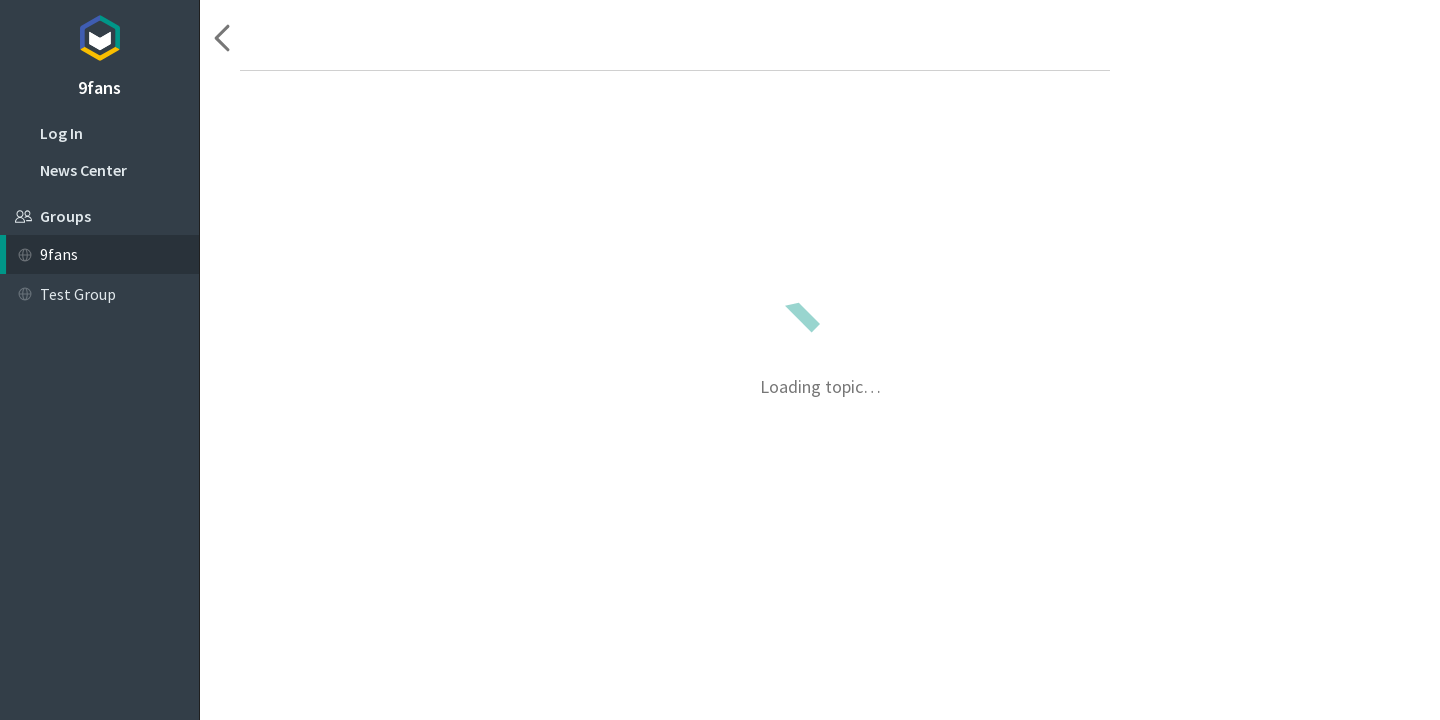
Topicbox (99, 35)
